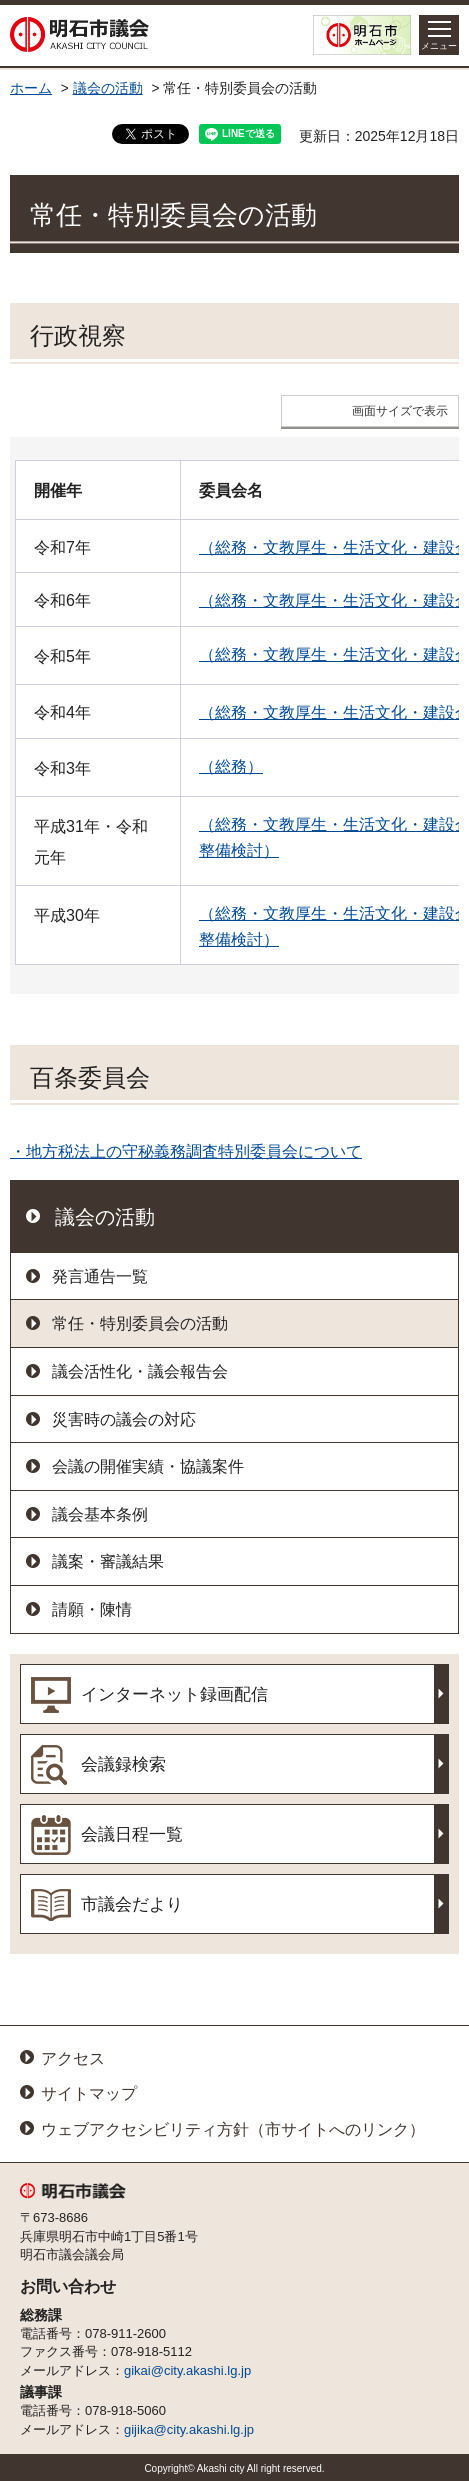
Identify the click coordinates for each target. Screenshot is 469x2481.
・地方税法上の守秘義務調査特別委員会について (186, 1151)
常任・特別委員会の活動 (140, 1323)
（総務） (231, 766)
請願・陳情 (92, 1609)
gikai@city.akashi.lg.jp (187, 2370)
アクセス (73, 2058)
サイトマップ (89, 2093)
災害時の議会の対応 (124, 1419)
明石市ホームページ (362, 35)
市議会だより (132, 1904)
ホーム (31, 88)
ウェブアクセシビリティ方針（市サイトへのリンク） (233, 2129)
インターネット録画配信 (174, 1694)
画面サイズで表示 (400, 411)
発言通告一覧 (100, 1276)
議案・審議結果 (108, 1561)
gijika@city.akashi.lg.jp (189, 2429)
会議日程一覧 (132, 1834)
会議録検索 (123, 1764)
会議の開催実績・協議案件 (148, 1466)
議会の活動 (108, 88)
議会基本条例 (100, 1514)
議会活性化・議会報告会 (140, 1371)
